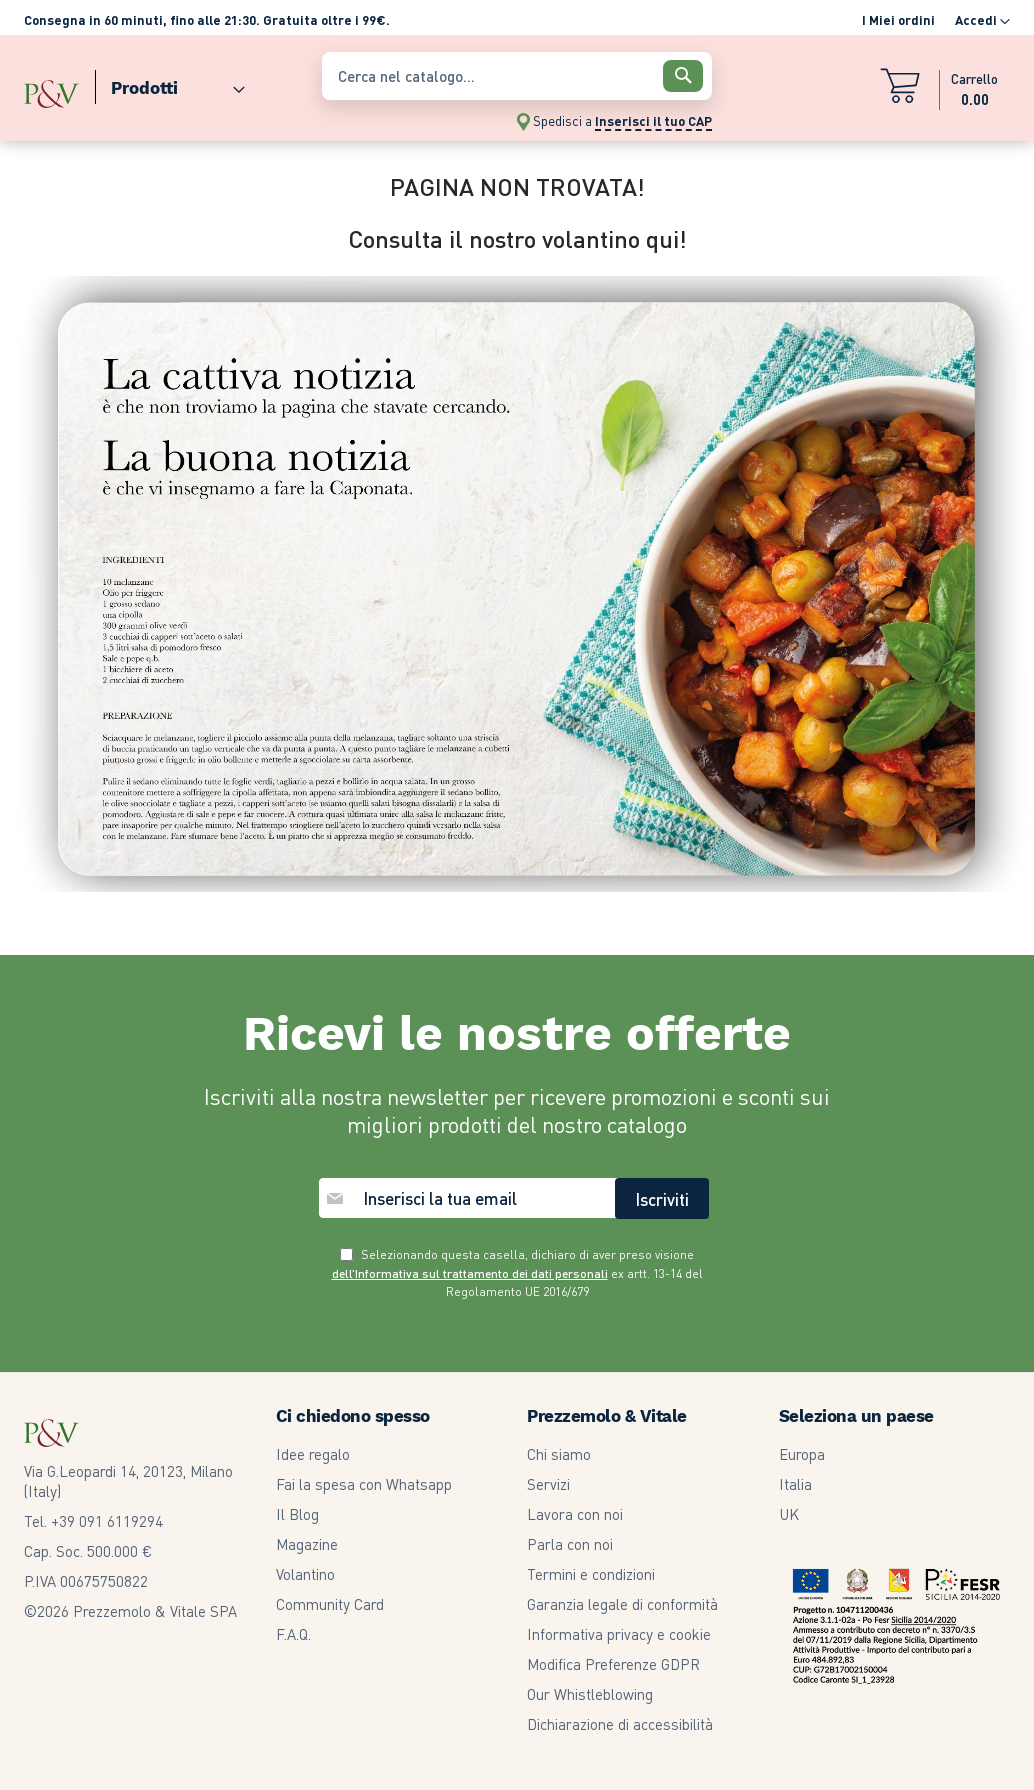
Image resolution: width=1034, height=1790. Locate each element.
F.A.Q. (293, 1634)
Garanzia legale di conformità (622, 1604)
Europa (802, 1454)
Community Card (330, 1604)
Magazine (307, 1544)
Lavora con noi (575, 1514)
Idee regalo (313, 1454)
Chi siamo (559, 1454)
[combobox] (517, 76)
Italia (795, 1484)
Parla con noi (570, 1544)
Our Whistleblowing (590, 1694)
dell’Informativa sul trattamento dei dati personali (470, 1273)
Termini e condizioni (591, 1574)
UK (789, 1514)
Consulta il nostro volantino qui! (517, 238)
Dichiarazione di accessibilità (620, 1724)
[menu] (163, 83)
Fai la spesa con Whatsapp (364, 1484)
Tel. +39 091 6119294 (93, 1521)
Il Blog (297, 1514)
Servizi (548, 1484)
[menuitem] (170, 83)
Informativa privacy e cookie (619, 1634)
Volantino (305, 1574)
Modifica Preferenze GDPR (613, 1664)
